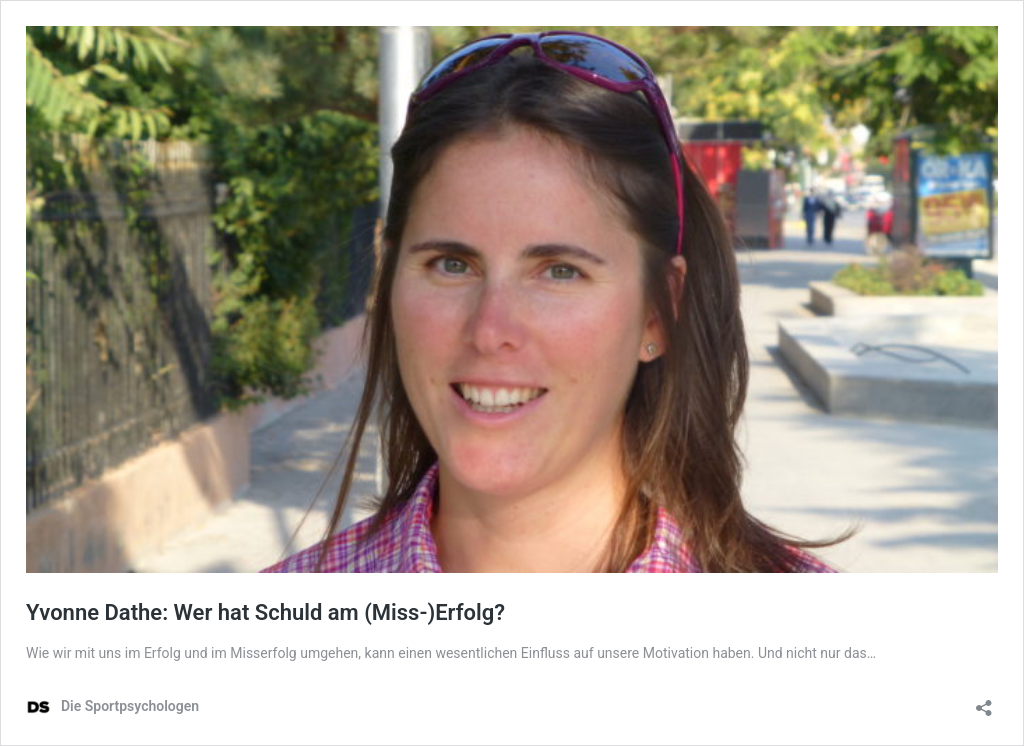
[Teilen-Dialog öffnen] (984, 701)
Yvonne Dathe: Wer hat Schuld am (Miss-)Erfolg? (265, 612)
